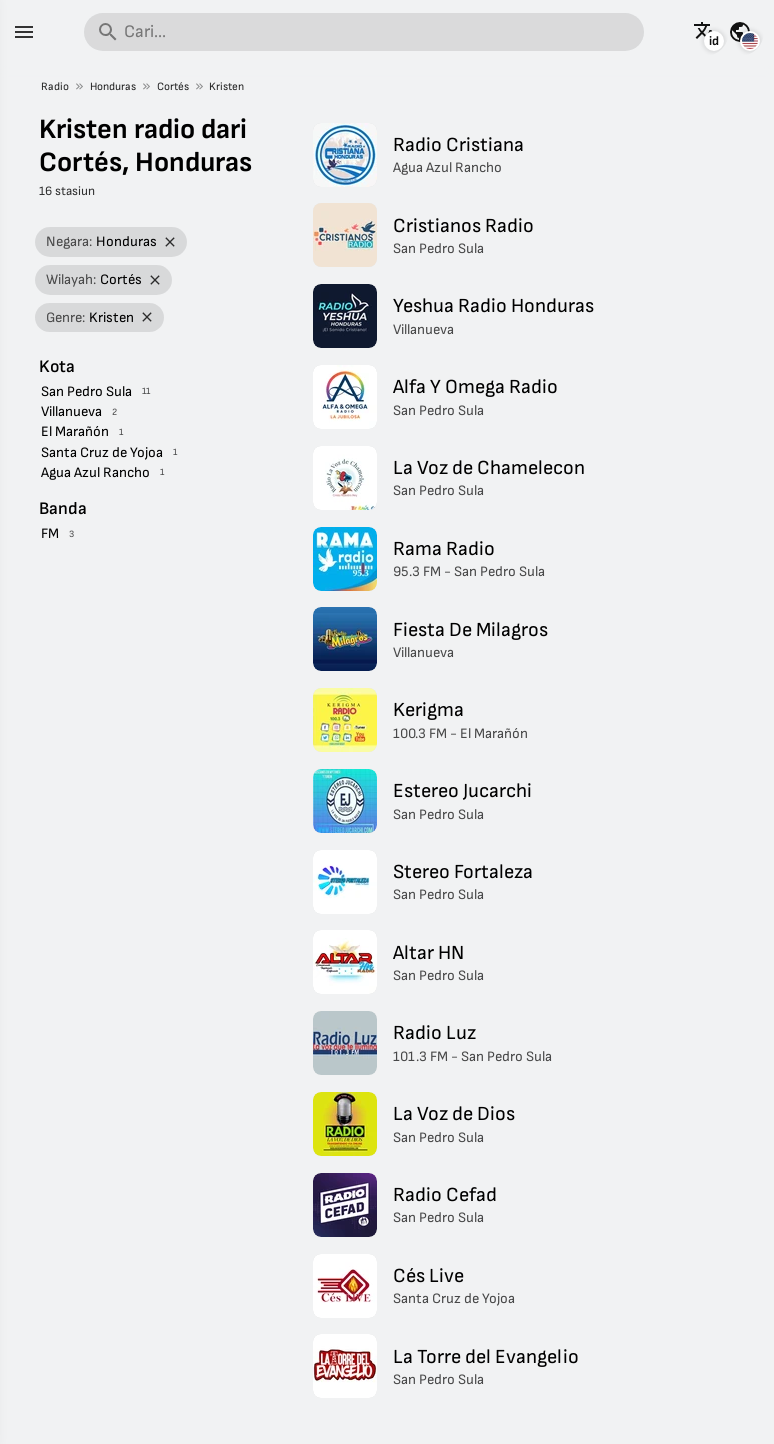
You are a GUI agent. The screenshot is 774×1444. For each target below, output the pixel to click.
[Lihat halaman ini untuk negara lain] (740, 32)
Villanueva (71, 411)
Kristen (226, 86)
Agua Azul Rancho (95, 472)
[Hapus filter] (170, 242)
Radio (55, 86)
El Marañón (75, 431)
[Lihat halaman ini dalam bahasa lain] (705, 32)
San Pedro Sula (86, 391)
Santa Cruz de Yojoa (102, 452)
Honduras (113, 86)
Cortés (173, 86)
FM (50, 533)
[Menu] (24, 32)
